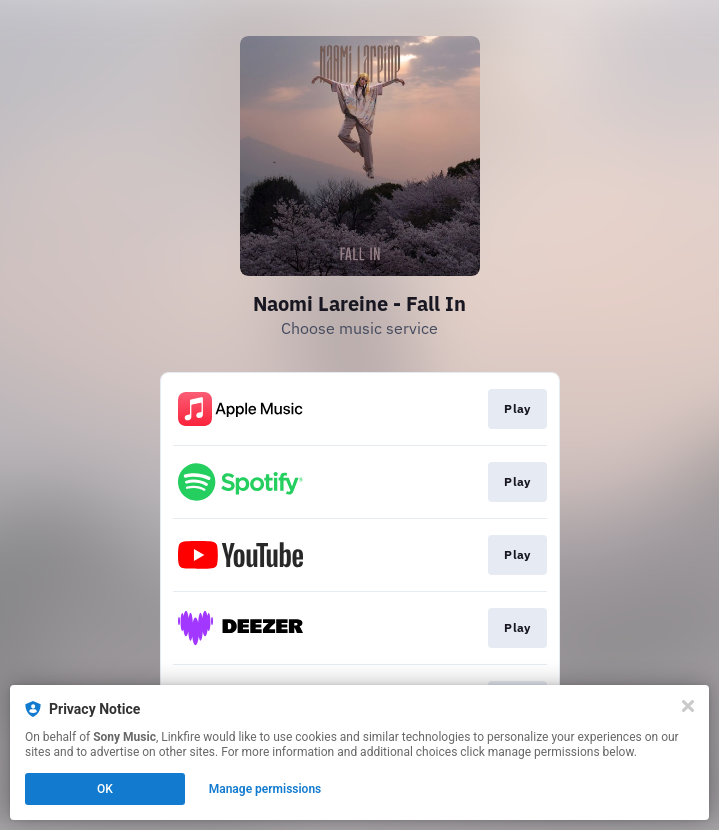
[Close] (688, 706)
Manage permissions (265, 789)
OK (105, 789)
